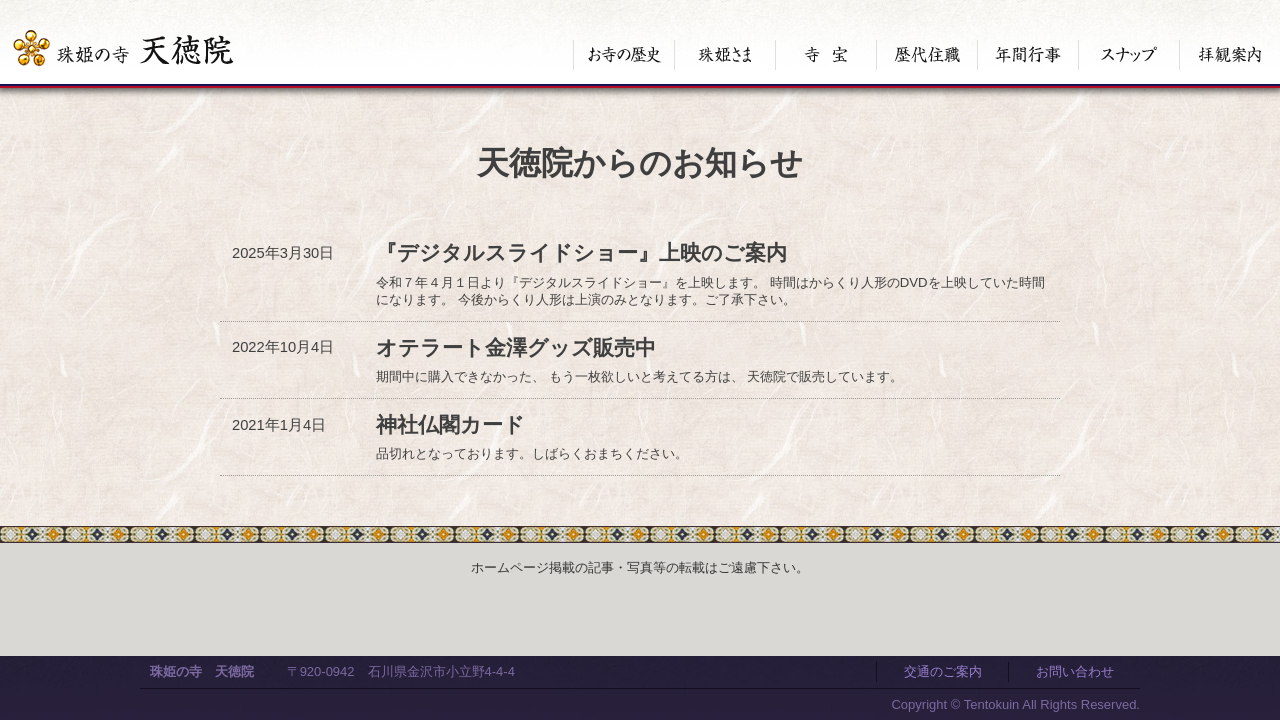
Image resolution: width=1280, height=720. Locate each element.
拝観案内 (1229, 55)
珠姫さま (724, 55)
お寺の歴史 (623, 55)
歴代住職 (926, 55)
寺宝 (825, 55)
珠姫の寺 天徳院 (202, 671)
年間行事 (1027, 55)
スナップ (1128, 55)
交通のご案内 (943, 671)
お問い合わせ (1075, 671)
